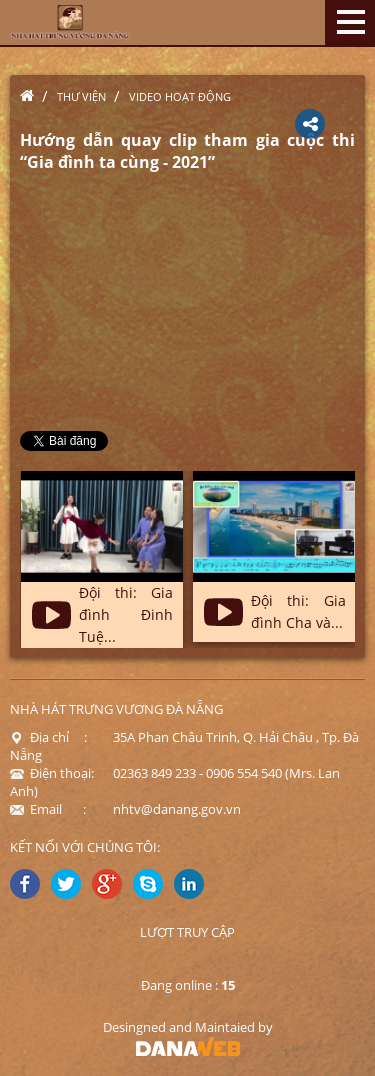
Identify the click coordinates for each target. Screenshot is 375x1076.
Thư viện (81, 96)
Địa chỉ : (48, 737)
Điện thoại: (52, 773)
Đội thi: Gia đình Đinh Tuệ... (126, 614)
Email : (48, 809)
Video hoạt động (180, 96)
